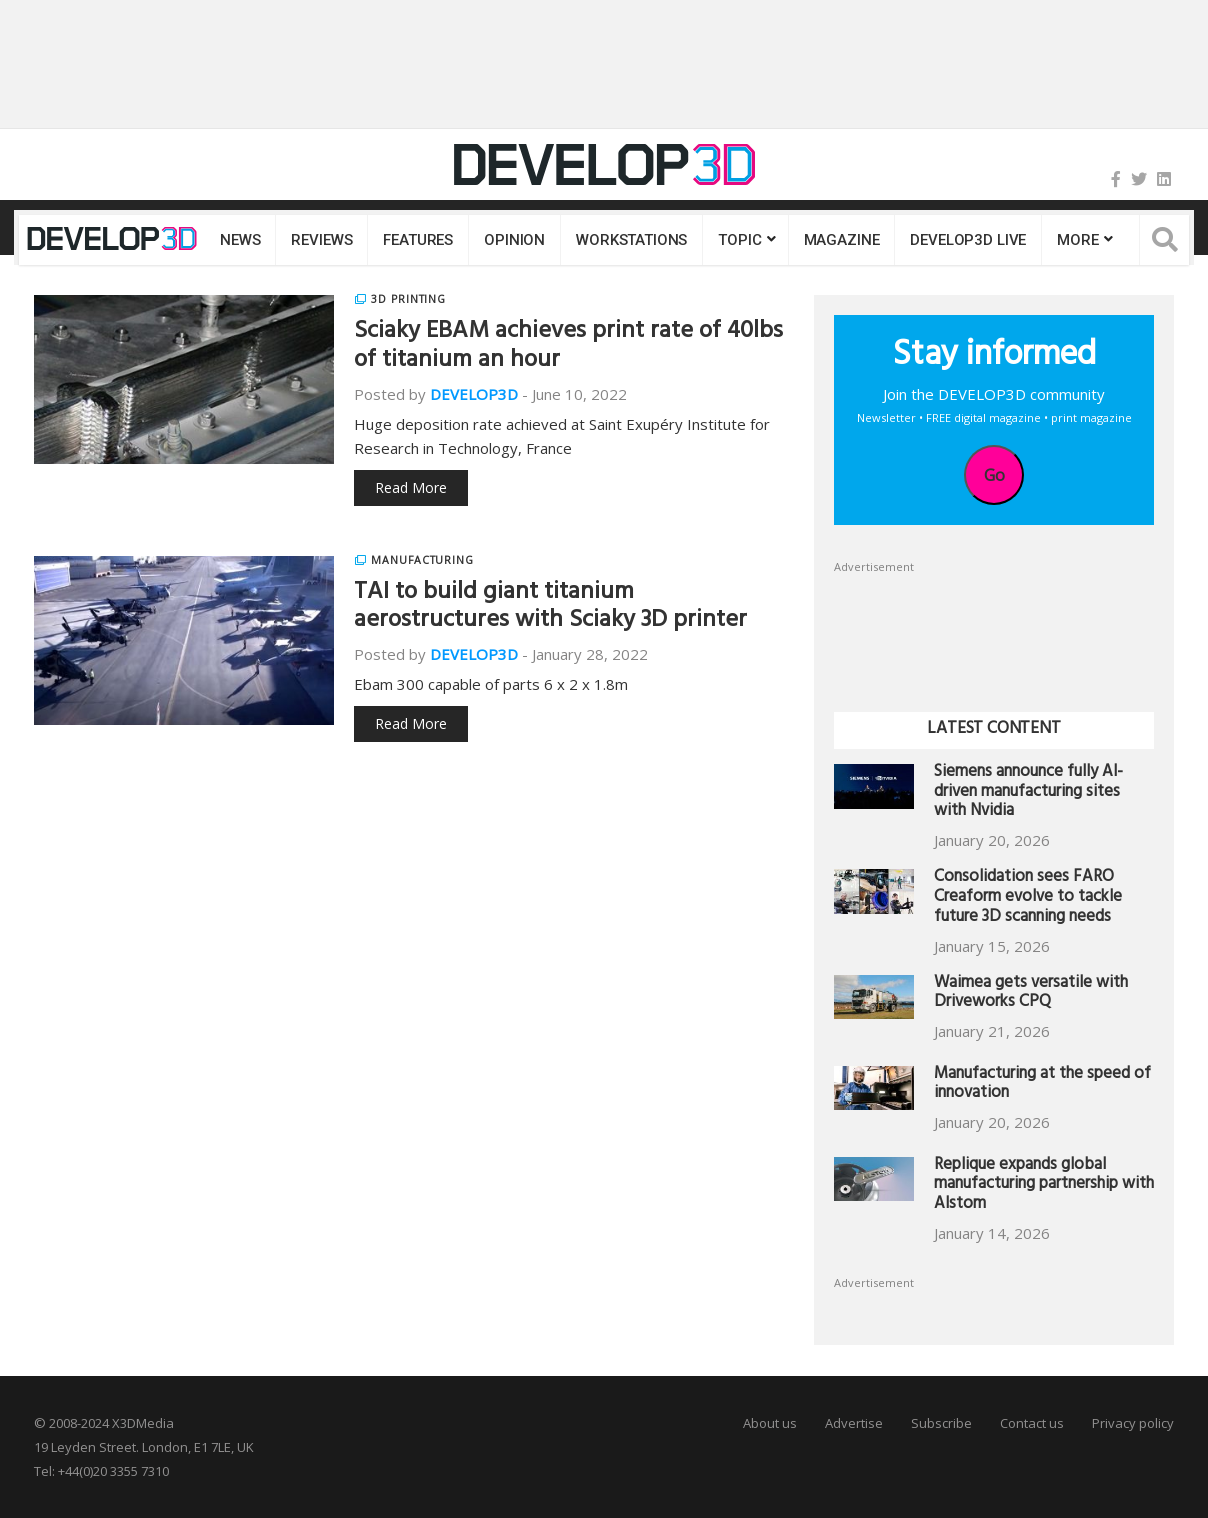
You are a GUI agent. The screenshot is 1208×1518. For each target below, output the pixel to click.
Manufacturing (422, 560)
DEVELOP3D (474, 394)
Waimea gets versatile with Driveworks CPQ (1031, 994)
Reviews (321, 240)
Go (994, 475)
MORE (1077, 240)
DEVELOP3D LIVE (968, 240)
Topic (739, 240)
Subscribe (941, 1423)
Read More (411, 487)
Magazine (842, 240)
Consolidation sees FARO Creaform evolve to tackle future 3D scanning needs (1028, 898)
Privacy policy (1133, 1423)
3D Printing (408, 299)
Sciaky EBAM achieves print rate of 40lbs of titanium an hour (568, 347)
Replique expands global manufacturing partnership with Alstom (1044, 1186)
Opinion (514, 240)
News (240, 240)
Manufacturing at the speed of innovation (1042, 1085)
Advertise (854, 1423)
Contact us (1032, 1423)
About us (770, 1423)
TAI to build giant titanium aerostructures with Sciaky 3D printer (550, 608)
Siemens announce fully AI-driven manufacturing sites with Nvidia (1028, 793)
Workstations (631, 240)
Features (418, 240)
